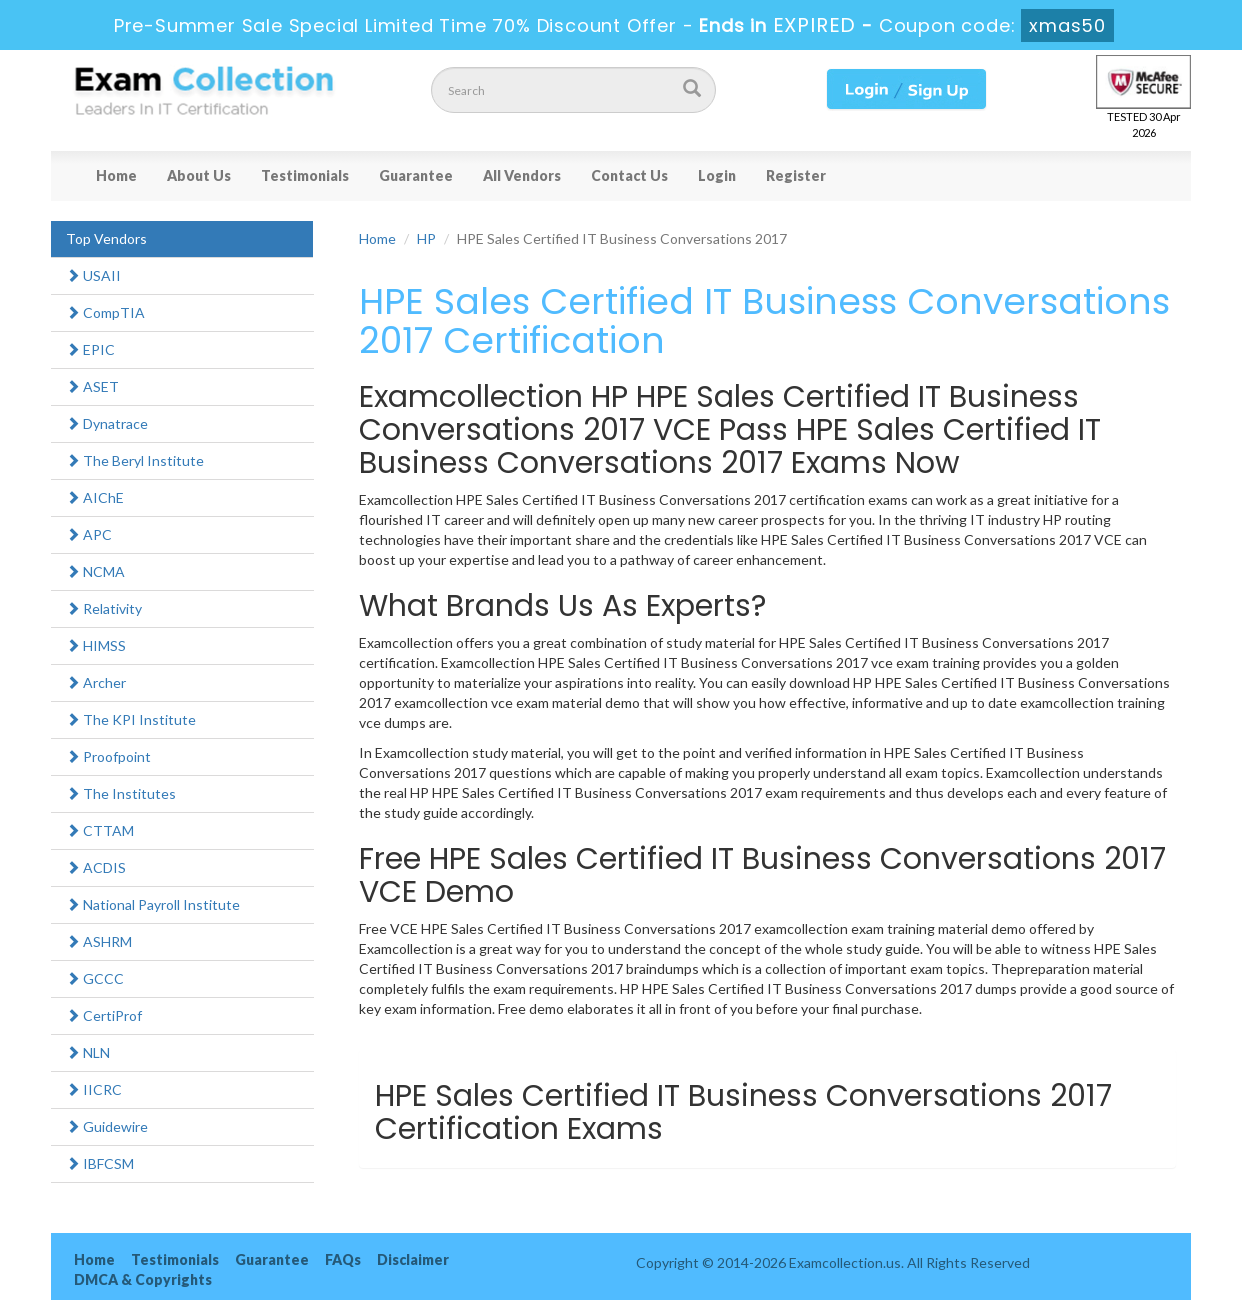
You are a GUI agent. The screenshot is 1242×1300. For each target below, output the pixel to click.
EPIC (90, 349)
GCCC (95, 978)
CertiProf (104, 1015)
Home (116, 175)
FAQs (343, 1259)
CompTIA (105, 312)
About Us (199, 175)
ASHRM (99, 941)
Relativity (104, 608)
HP (426, 238)
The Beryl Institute (135, 460)
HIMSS (96, 645)
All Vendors (522, 175)
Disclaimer (413, 1259)
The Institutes (121, 793)
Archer (96, 682)
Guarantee (416, 175)
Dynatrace (107, 423)
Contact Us (629, 175)
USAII (93, 275)
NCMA (95, 571)
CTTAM (100, 830)
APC (89, 534)
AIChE (95, 497)
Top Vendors (106, 238)
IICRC (94, 1089)
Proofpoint (108, 756)
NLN (88, 1052)
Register (796, 175)
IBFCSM (100, 1163)
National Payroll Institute (153, 904)
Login (717, 175)
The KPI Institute (131, 719)
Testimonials (305, 175)
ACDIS (96, 867)
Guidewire (107, 1126)
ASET (92, 386)
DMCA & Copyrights (143, 1279)
